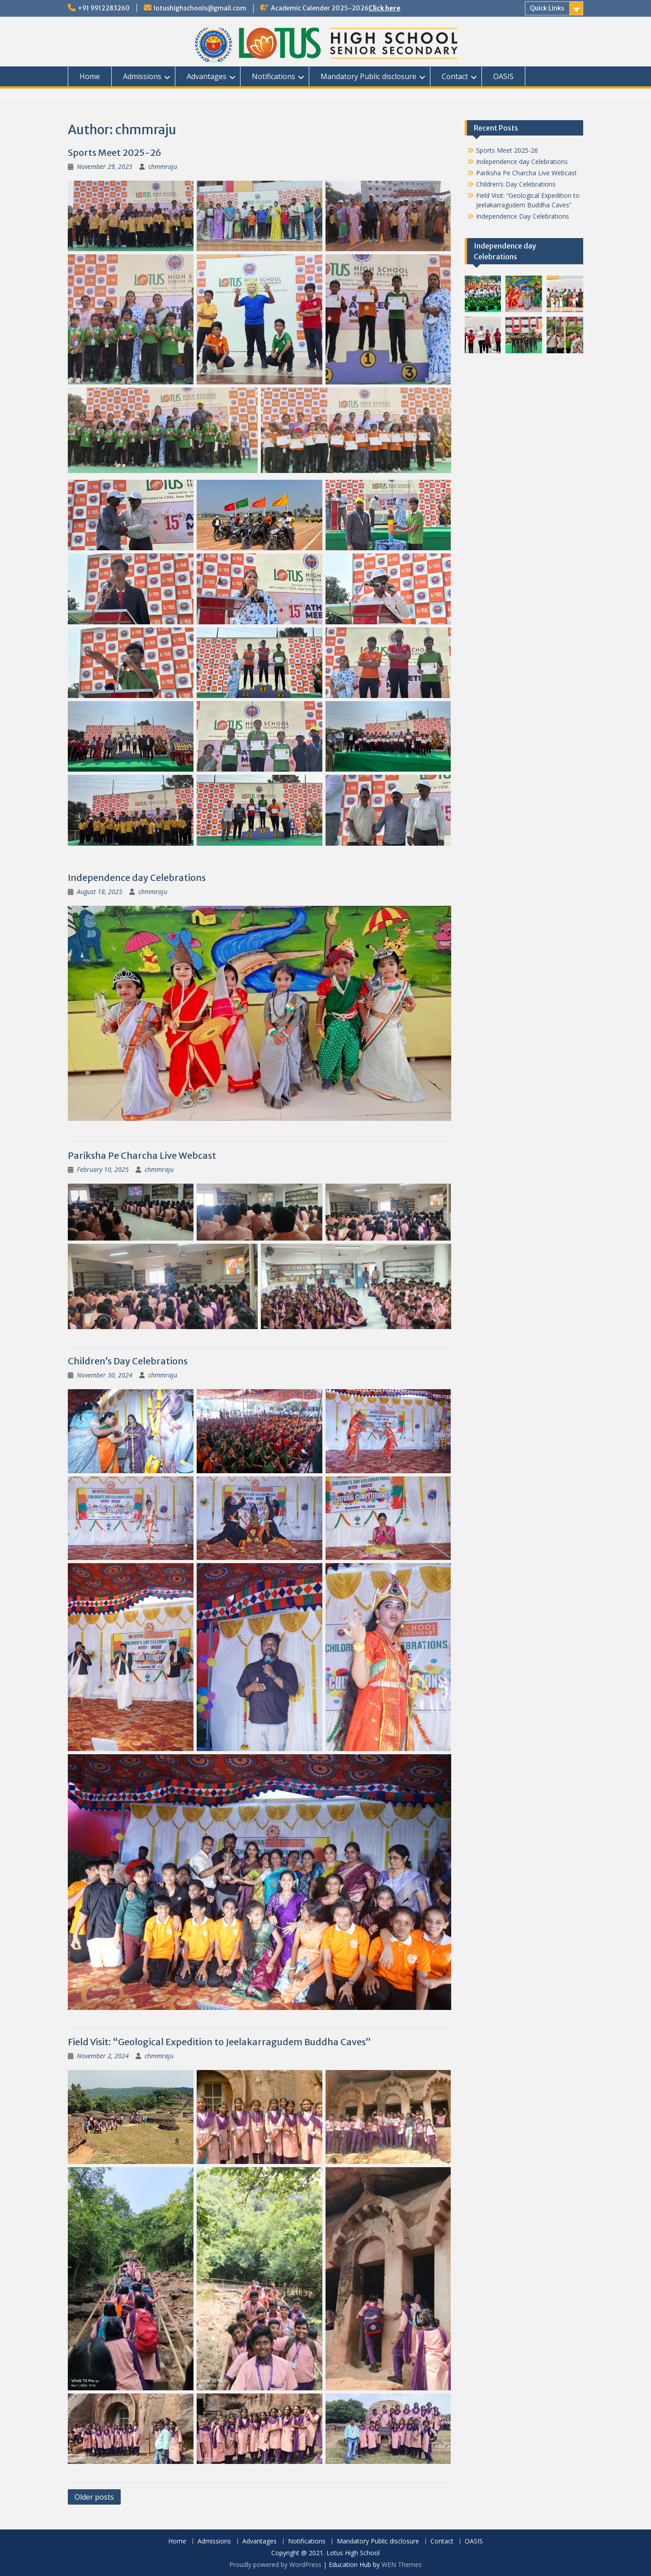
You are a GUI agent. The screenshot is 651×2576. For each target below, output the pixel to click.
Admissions (142, 76)
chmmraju (162, 166)
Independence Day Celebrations (522, 216)
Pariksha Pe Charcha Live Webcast (142, 1155)
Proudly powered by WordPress (275, 2564)
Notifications (273, 76)
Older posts (94, 2497)
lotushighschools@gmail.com (200, 8)
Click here (384, 8)
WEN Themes (402, 2564)
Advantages (206, 76)
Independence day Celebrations (137, 877)
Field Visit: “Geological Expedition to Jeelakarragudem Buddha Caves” (219, 2041)
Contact (455, 76)
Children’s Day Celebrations (128, 1361)
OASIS (503, 76)
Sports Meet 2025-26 (114, 152)
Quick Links (547, 8)
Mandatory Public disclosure (368, 76)
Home (90, 76)
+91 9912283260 (104, 8)
